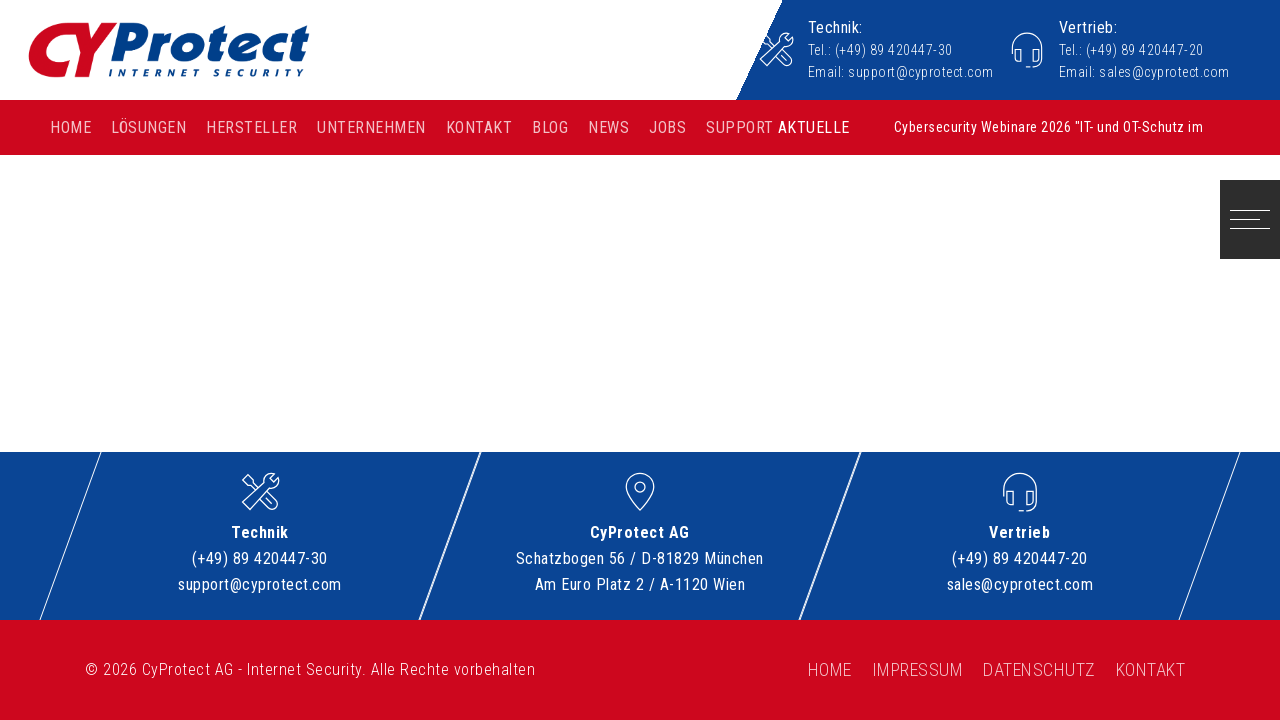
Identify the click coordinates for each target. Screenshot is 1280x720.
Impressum (918, 669)
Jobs (667, 127)
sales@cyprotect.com (1164, 72)
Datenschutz (1039, 669)
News (608, 127)
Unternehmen (371, 127)
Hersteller (251, 127)
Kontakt (479, 127)
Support (740, 127)
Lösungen (148, 127)
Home (70, 127)
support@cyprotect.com (921, 72)
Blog (550, 127)
